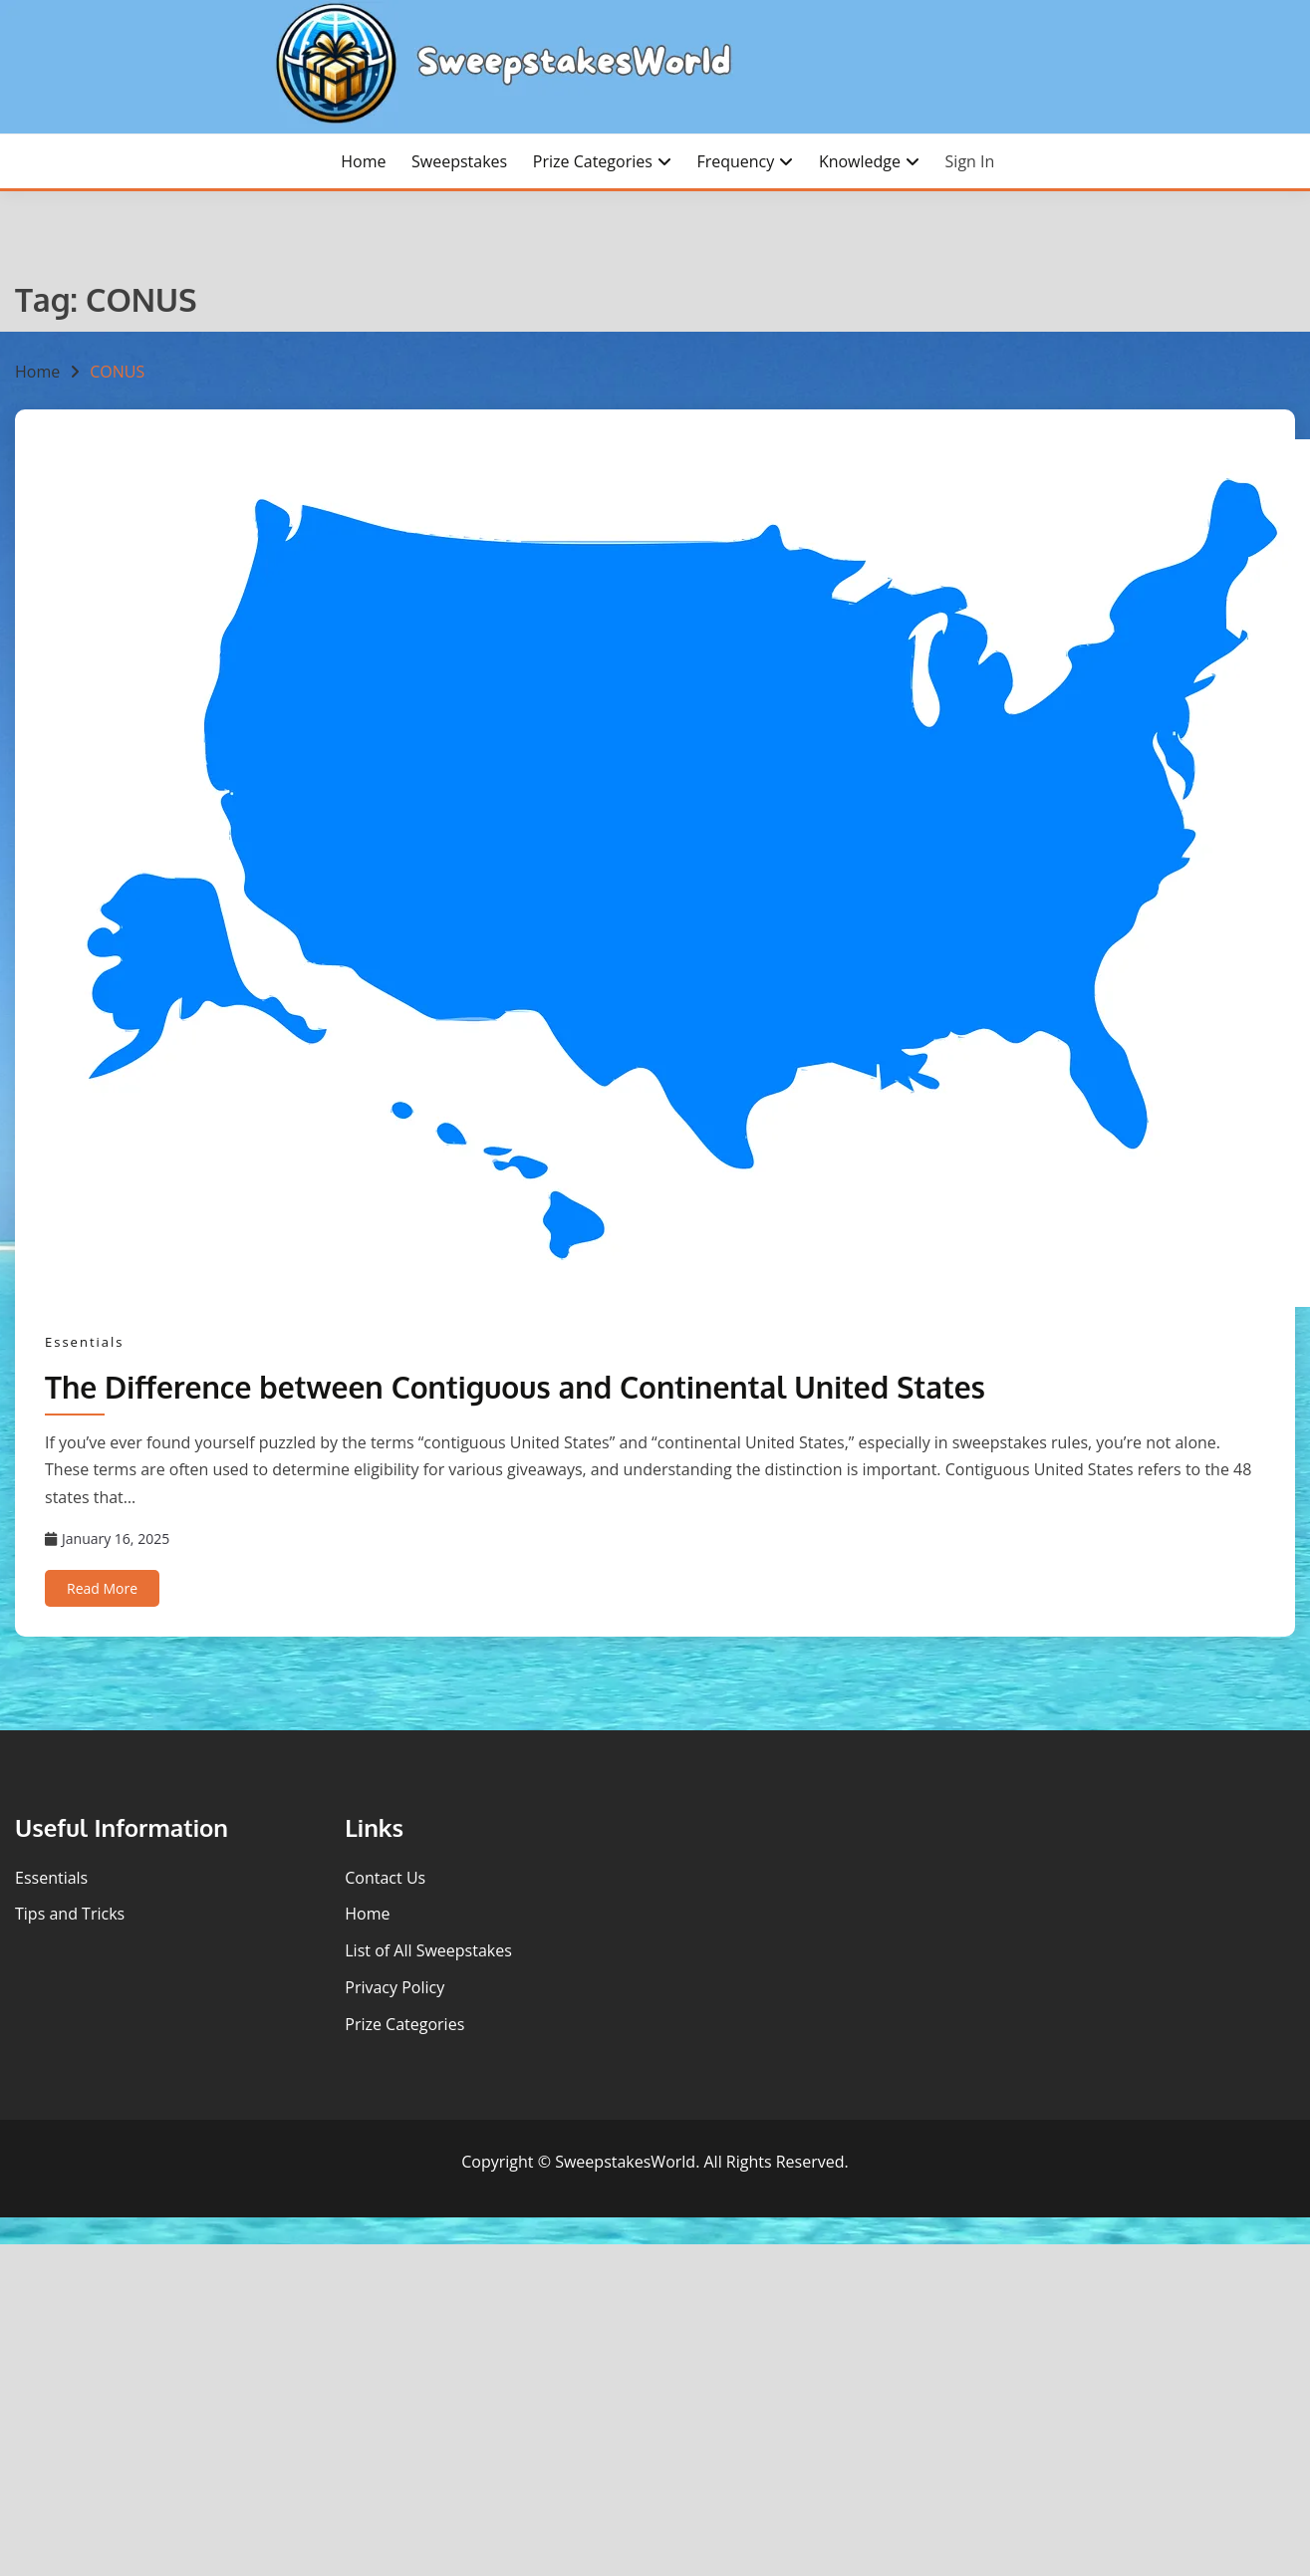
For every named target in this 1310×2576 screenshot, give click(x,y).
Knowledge (860, 161)
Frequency (735, 161)
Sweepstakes (459, 161)
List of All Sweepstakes (428, 1950)
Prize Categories (593, 161)
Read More (102, 1588)
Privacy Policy (394, 1987)
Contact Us (385, 1878)
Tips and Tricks (70, 1914)
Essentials (85, 1342)
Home (363, 161)
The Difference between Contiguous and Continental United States (515, 1387)
